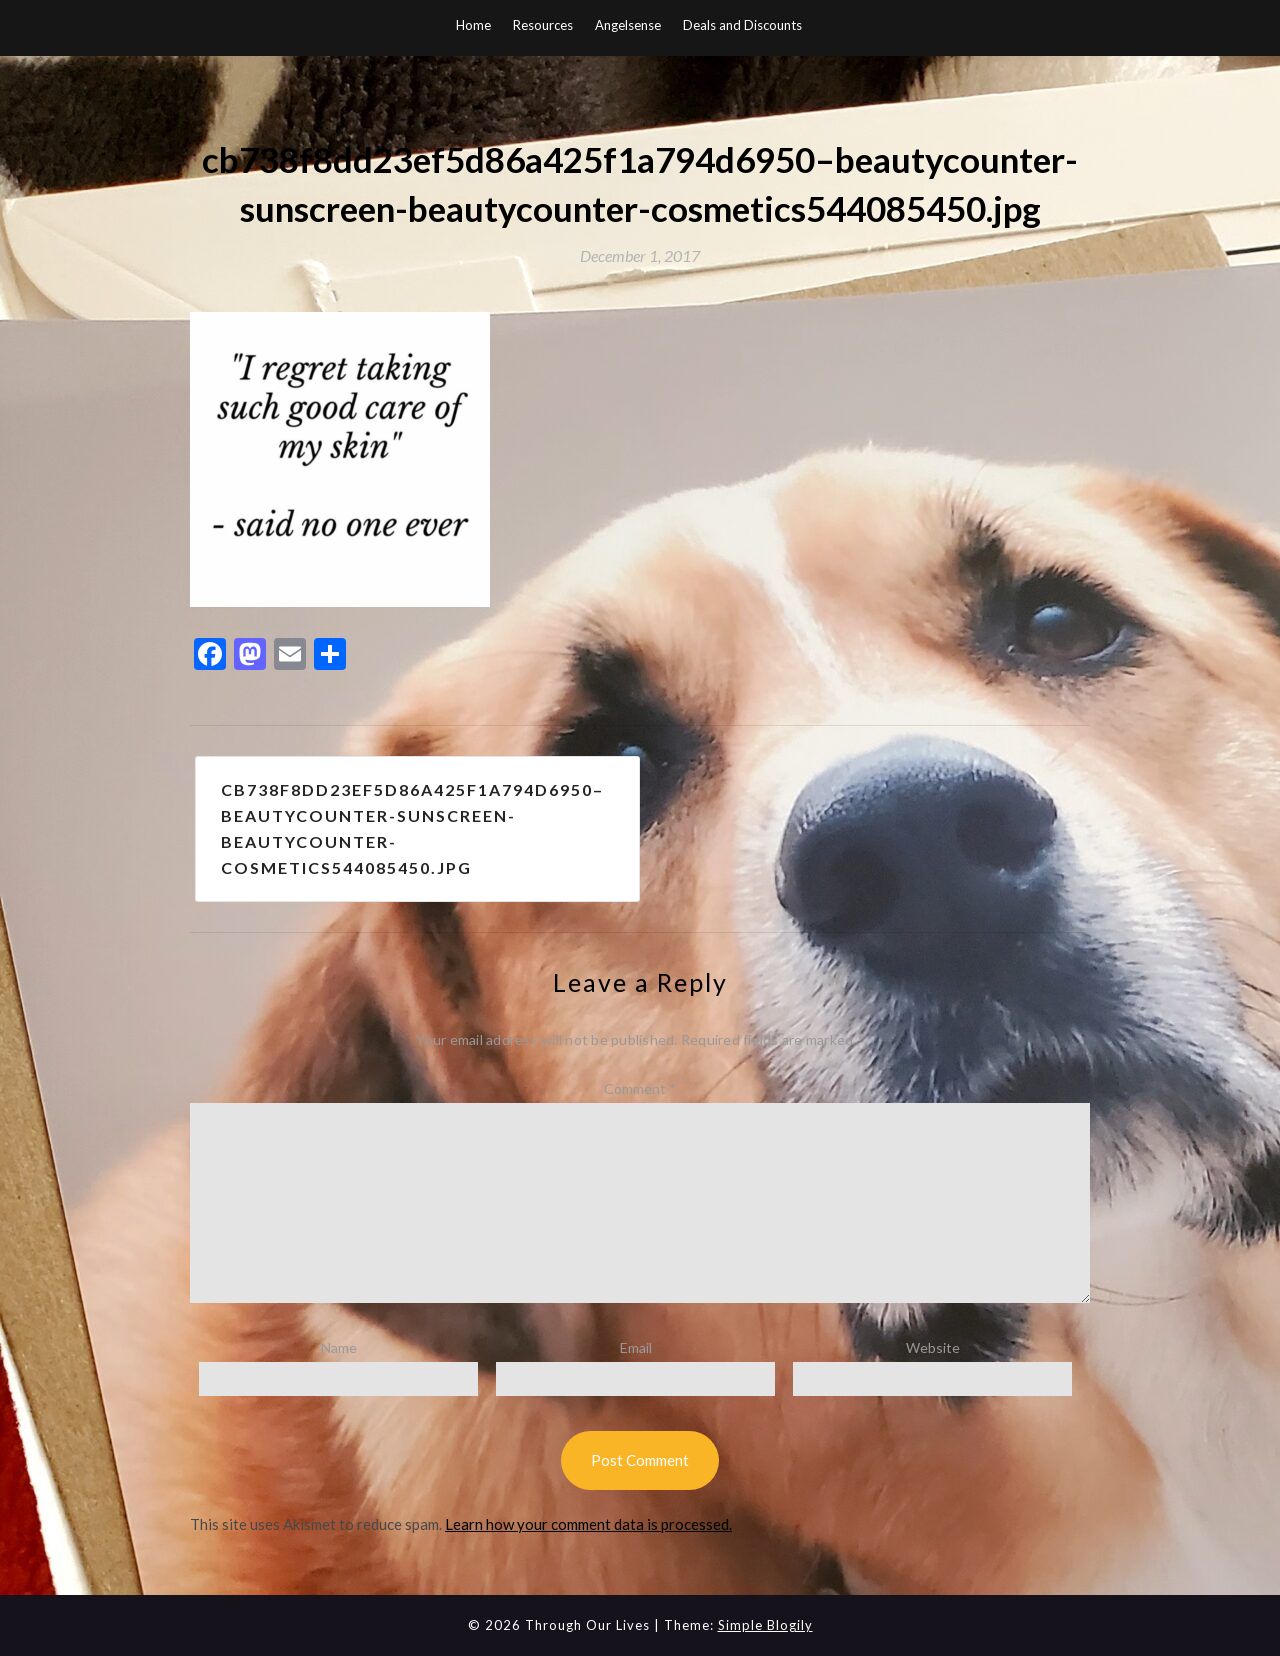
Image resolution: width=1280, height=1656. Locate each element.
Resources (543, 25)
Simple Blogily (765, 1625)
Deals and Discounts (742, 25)
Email (636, 1347)
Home (473, 25)
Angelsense (628, 25)
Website (933, 1347)
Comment (640, 1088)
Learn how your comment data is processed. (588, 1524)
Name (339, 1347)
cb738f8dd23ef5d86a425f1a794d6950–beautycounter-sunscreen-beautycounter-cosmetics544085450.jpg (412, 828)
